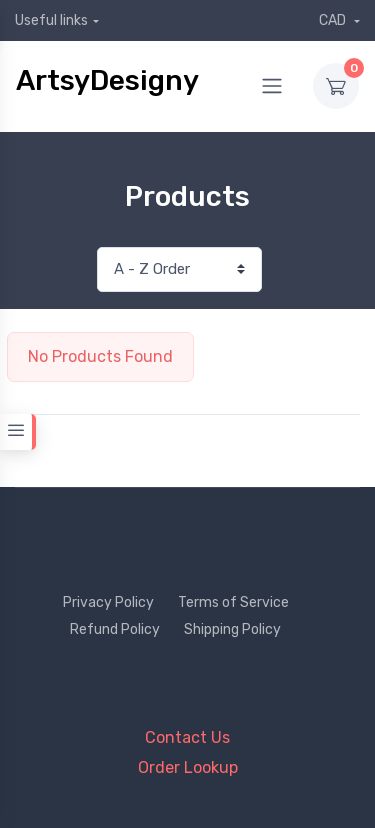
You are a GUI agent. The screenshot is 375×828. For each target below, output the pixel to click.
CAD (334, 20)
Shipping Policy (232, 629)
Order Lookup (188, 767)
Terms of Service (233, 602)
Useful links (51, 20)
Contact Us (187, 737)
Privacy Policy (108, 602)
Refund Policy (115, 629)
